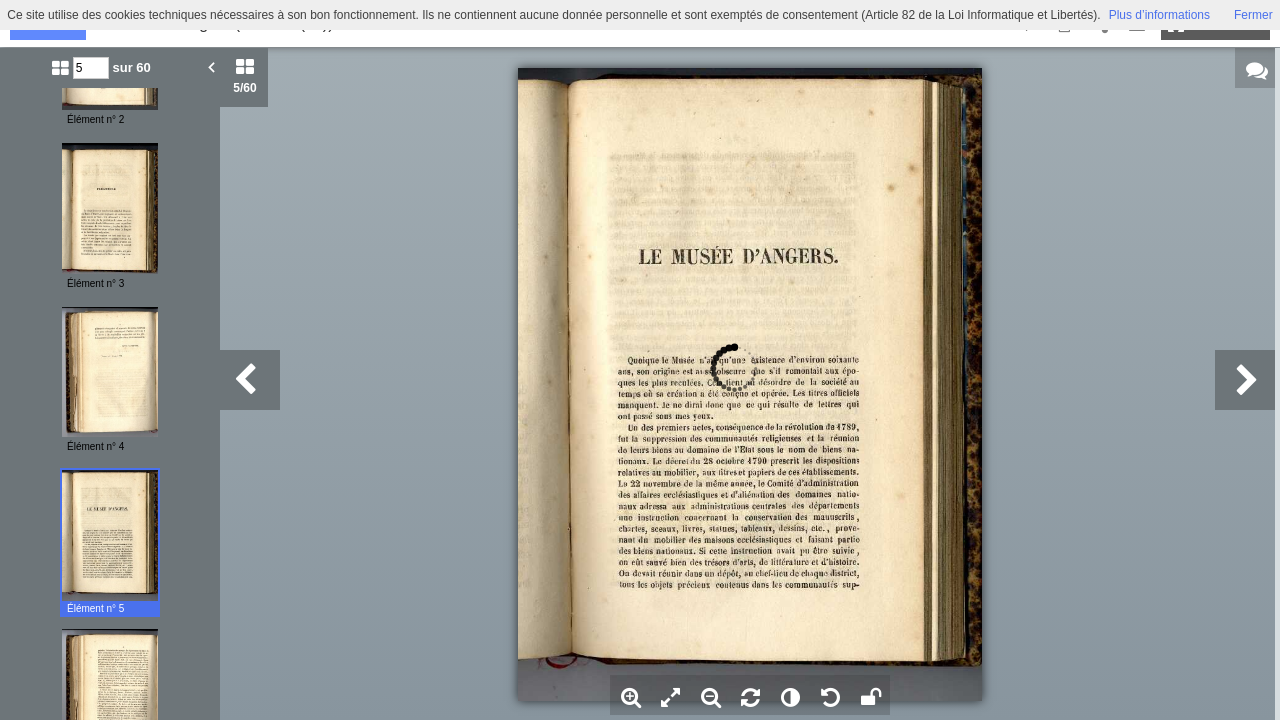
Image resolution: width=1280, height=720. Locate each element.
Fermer (1253, 15)
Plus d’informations (1159, 15)
